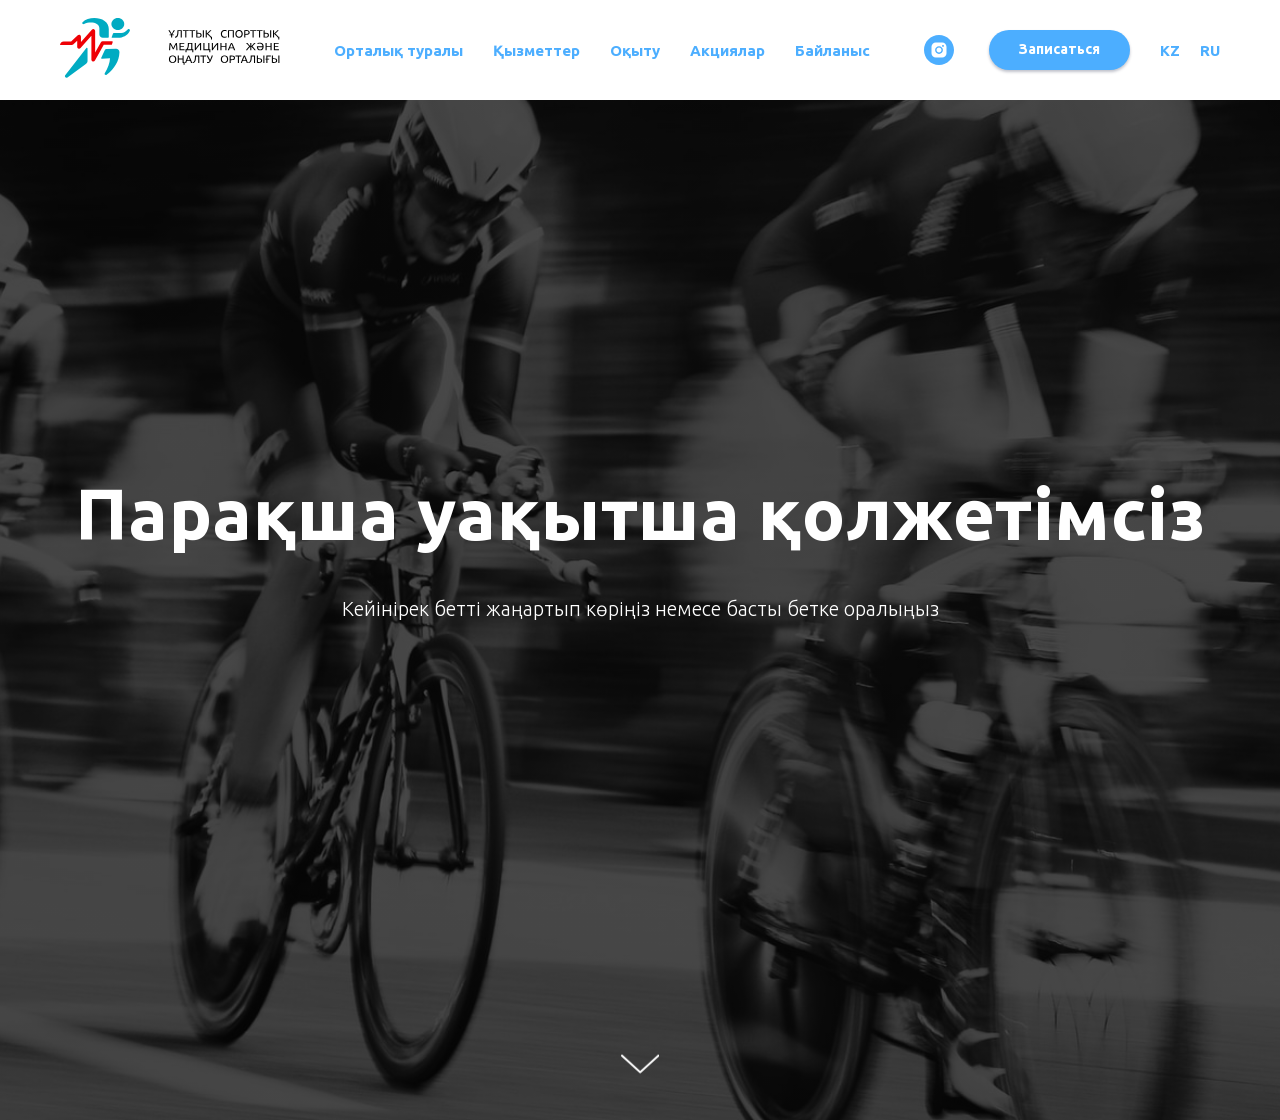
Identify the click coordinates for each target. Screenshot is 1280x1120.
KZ (1170, 50)
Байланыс (832, 50)
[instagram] (939, 50)
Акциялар (727, 50)
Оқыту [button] (635, 50)
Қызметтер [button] (536, 50)
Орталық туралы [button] (398, 50)
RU (1210, 50)
